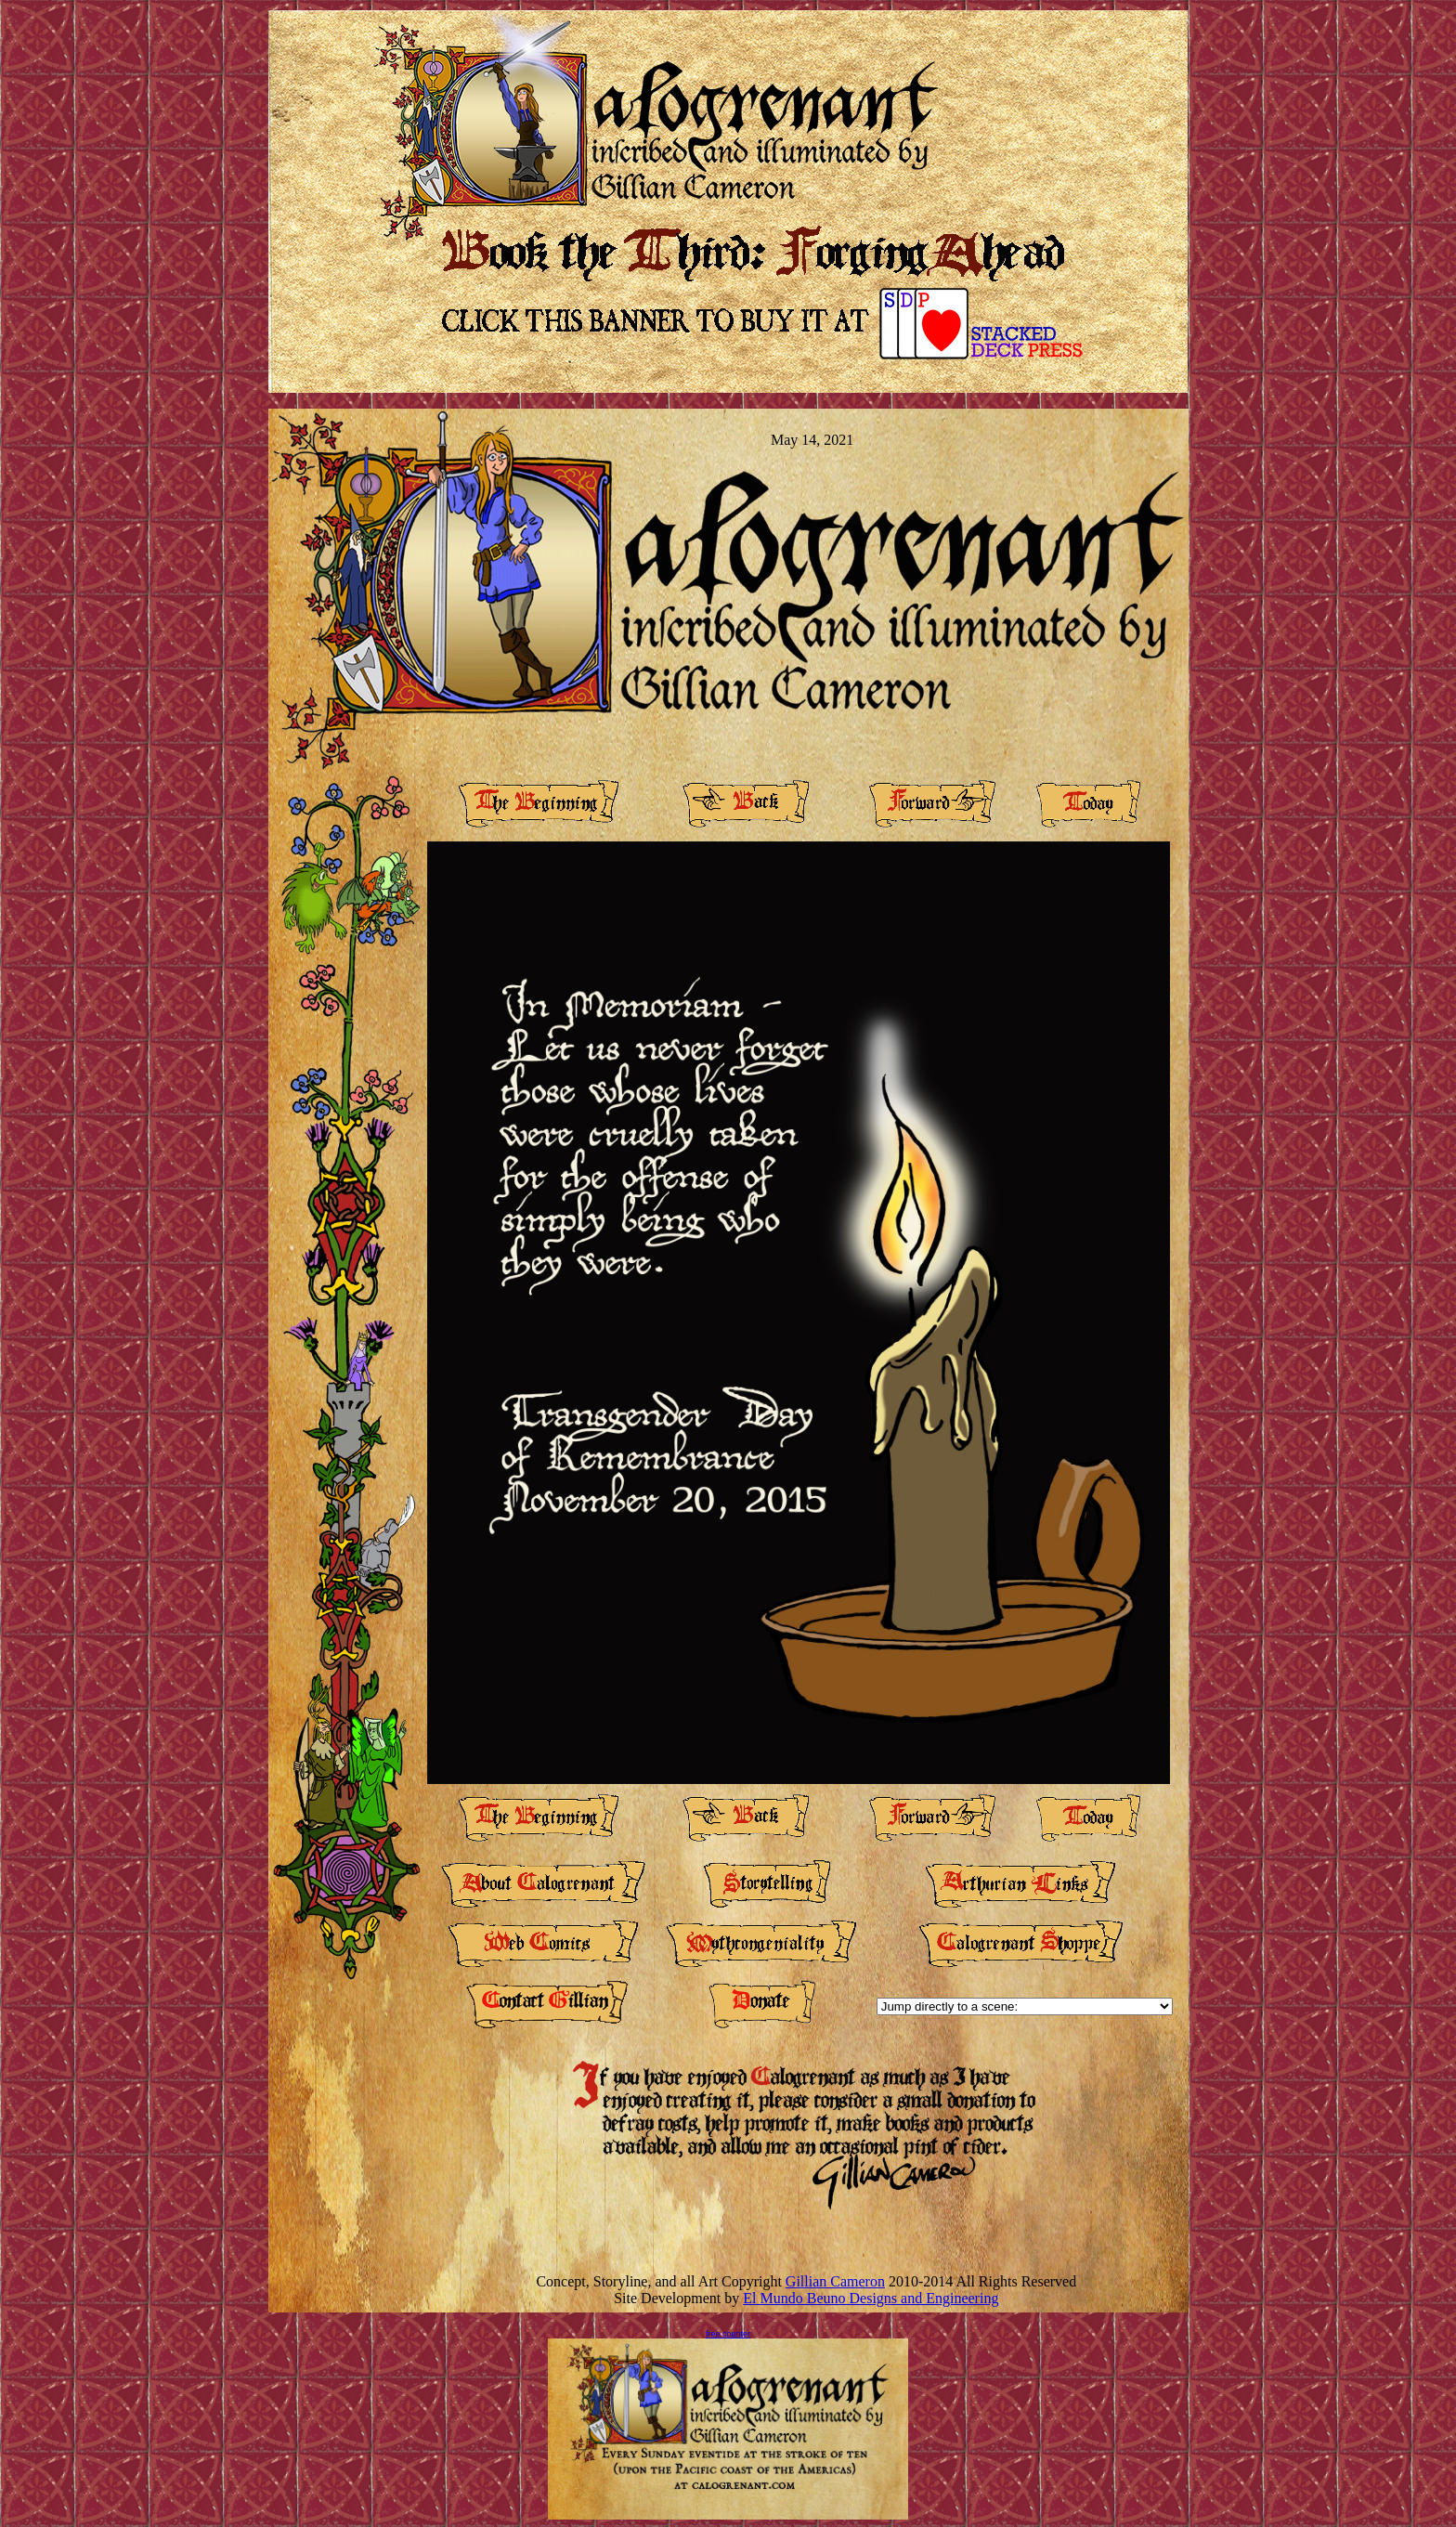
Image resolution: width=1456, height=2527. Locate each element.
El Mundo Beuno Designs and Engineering (870, 2298)
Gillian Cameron (835, 2281)
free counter (728, 2333)
